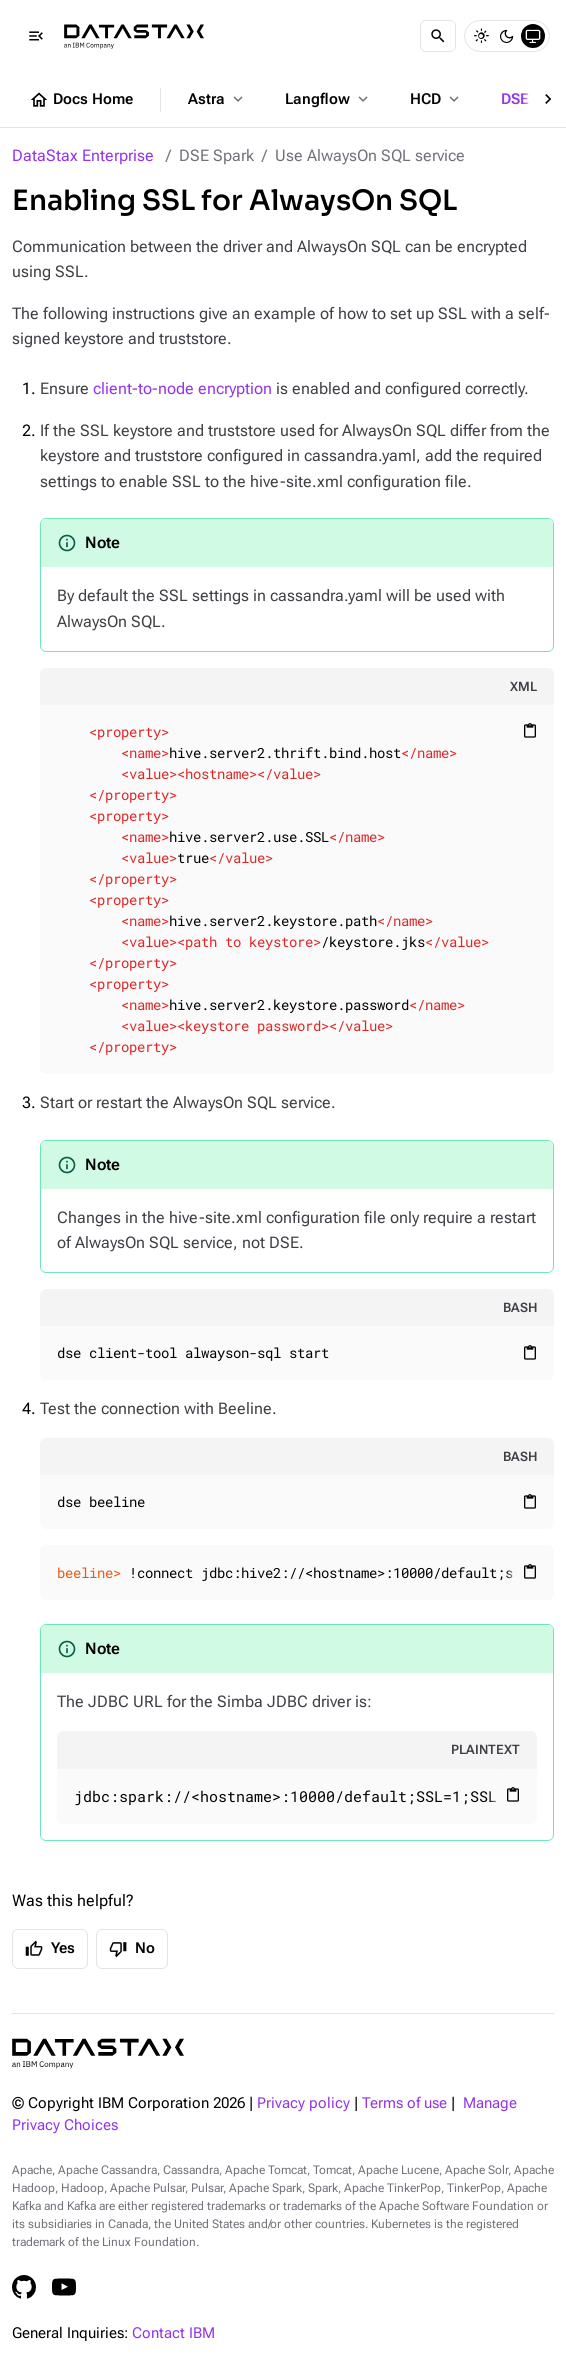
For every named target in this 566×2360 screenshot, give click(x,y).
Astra (217, 99)
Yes (50, 1949)
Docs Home (81, 100)
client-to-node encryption (182, 388)
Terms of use (404, 2103)
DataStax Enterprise (83, 155)
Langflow (328, 99)
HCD (436, 99)
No (132, 1949)
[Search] (438, 36)
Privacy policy (303, 2103)
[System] (533, 36)
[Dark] (507, 36)
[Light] (481, 36)
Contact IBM (173, 2333)
